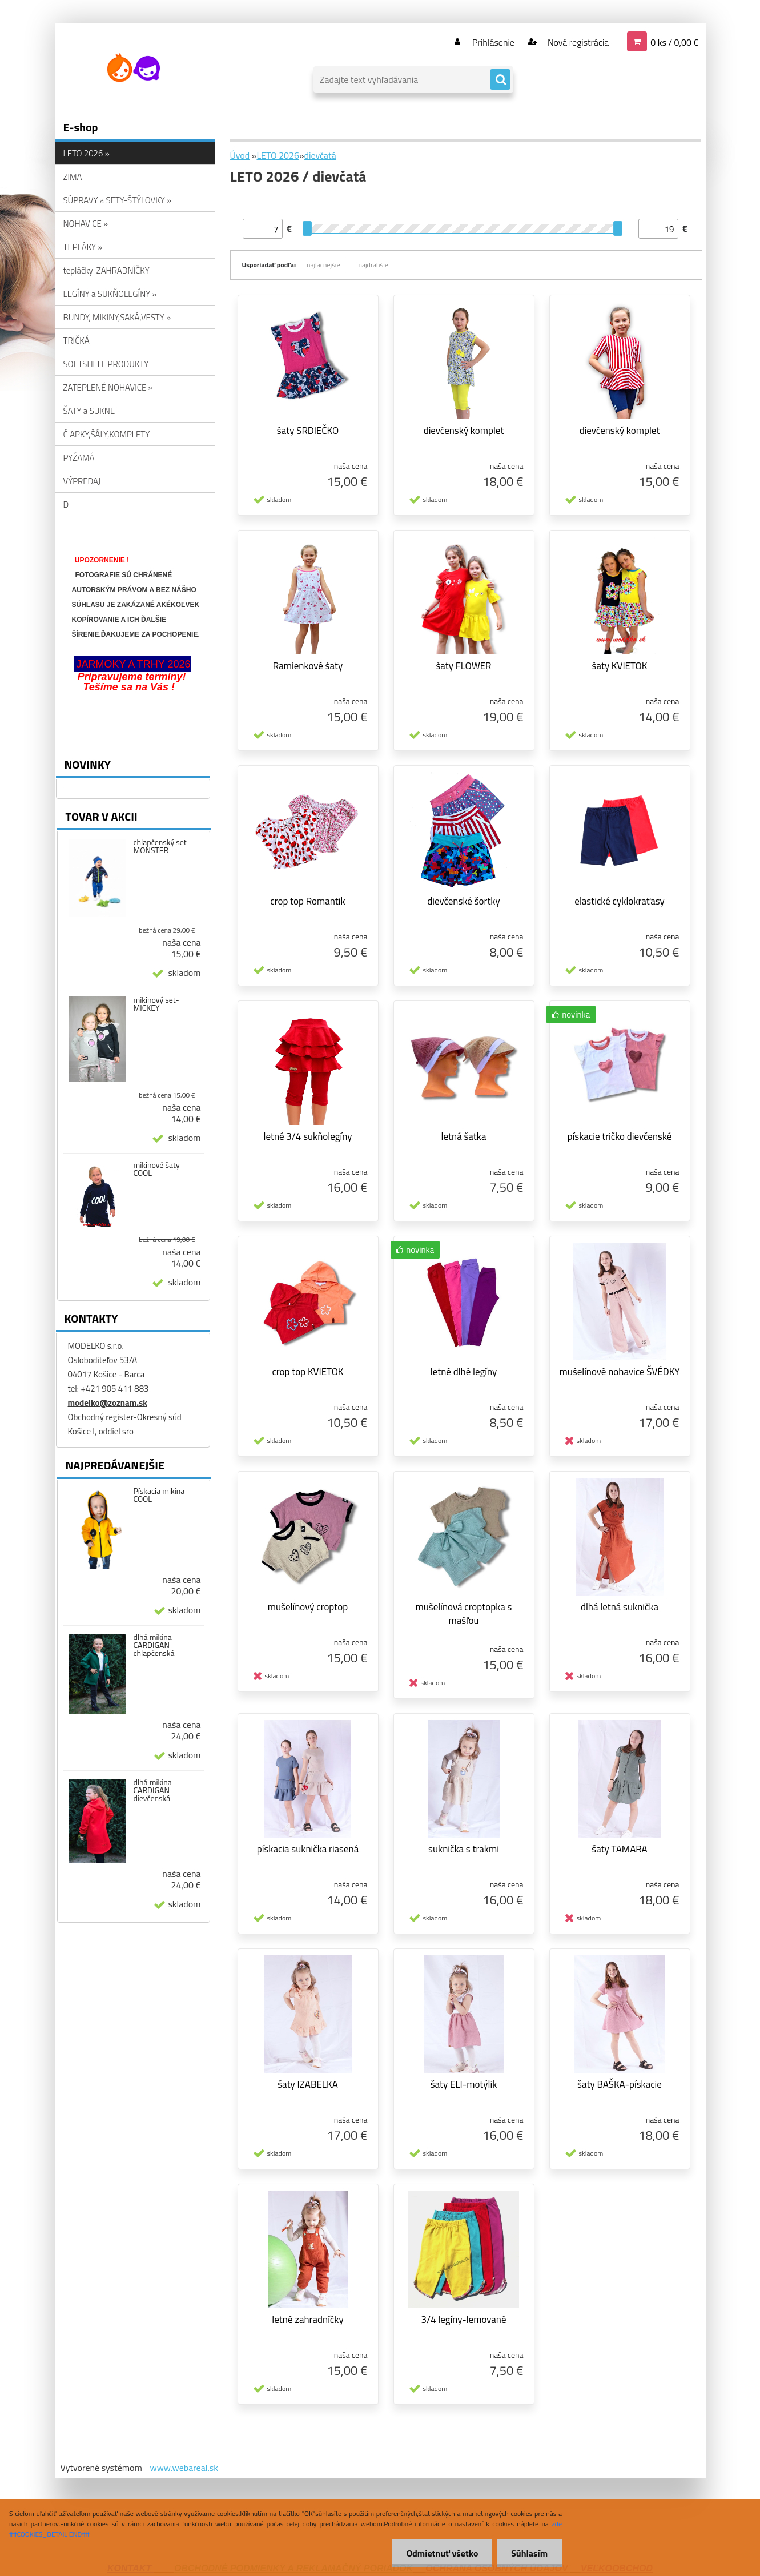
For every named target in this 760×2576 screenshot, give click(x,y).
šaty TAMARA (620, 1849)
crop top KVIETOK (307, 1372)
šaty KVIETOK (620, 666)
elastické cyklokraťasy (619, 901)
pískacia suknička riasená (308, 1849)
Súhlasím (529, 2553)
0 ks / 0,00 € (674, 42)
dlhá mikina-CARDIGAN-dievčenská (154, 1790)
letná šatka (463, 1136)
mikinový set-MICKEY (156, 1004)
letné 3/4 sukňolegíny (307, 1136)
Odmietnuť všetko (442, 2553)
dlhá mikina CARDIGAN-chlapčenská (153, 1645)
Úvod (240, 155)
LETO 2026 (277, 155)
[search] (500, 80)
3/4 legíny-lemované (463, 2319)
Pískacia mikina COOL (158, 1495)
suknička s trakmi (463, 1849)
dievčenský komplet (464, 430)
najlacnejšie (323, 264)
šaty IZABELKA (308, 2084)
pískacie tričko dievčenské (620, 1136)
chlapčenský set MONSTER (159, 846)
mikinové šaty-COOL (158, 1169)
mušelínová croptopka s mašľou (464, 1613)
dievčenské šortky (463, 901)
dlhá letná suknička (619, 1607)
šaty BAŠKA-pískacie (619, 2084)
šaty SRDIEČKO (308, 430)
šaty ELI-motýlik (464, 2084)
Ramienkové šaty (308, 666)
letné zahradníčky (307, 2319)
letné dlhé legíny (464, 1372)
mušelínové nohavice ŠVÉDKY (619, 1372)
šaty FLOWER (463, 666)
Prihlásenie (494, 42)
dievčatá (320, 155)
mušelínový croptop (308, 1607)
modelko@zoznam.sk (107, 1402)
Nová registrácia (577, 42)
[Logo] (133, 68)
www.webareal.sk (184, 2467)
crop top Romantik (307, 901)
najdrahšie (373, 264)
